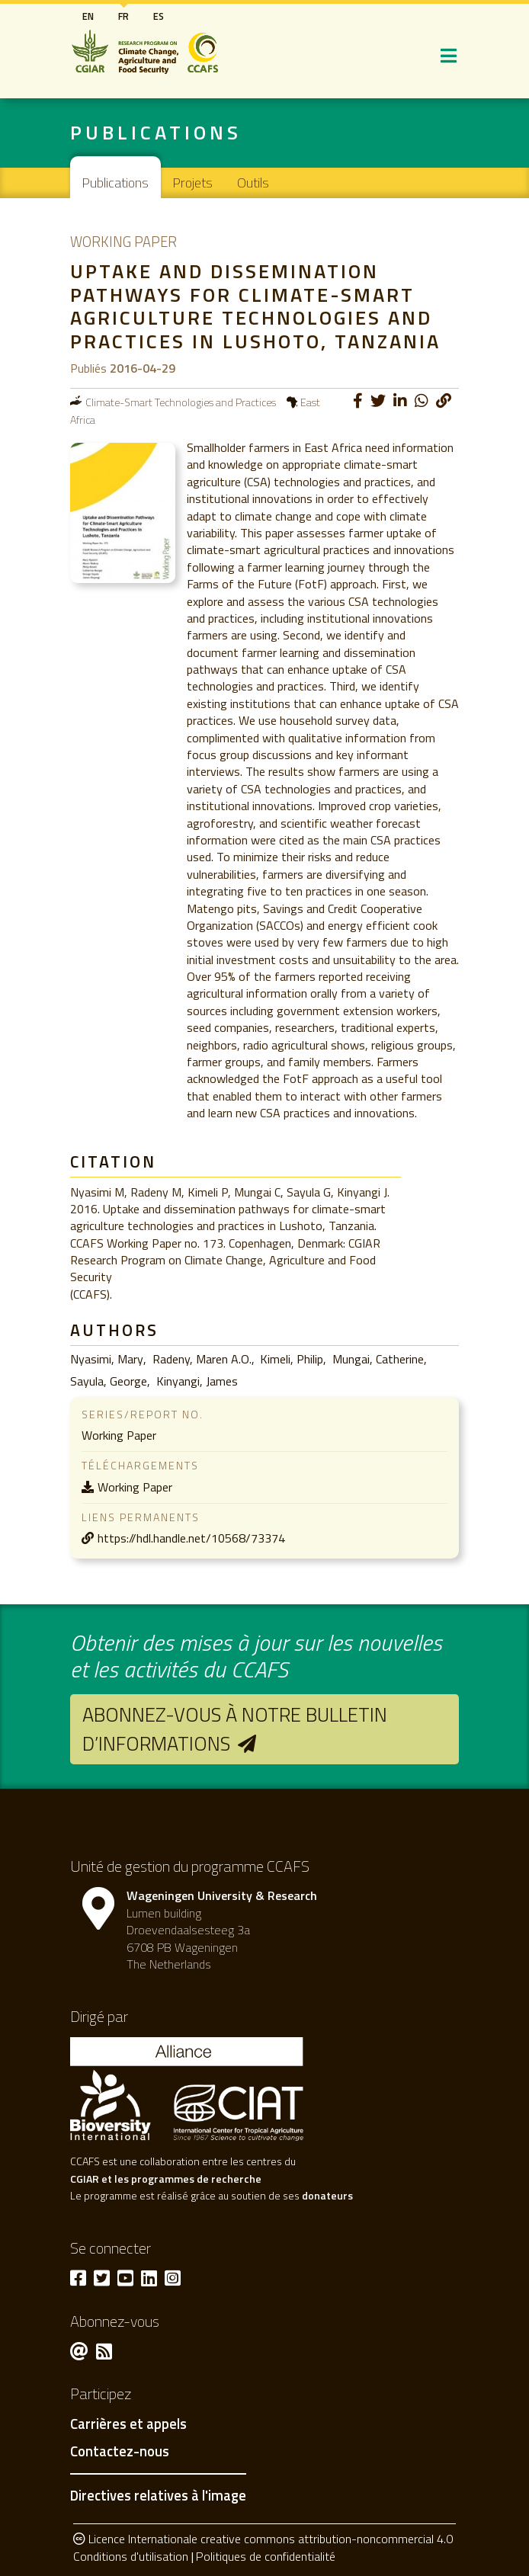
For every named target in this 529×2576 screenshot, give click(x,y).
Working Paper (135, 1487)
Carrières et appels (128, 2424)
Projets (193, 182)
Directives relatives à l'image (158, 2495)
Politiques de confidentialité (265, 2556)
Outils (253, 182)
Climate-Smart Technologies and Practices (180, 402)
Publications (115, 182)
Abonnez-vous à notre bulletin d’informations (234, 1729)
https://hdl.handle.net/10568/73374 (191, 1538)
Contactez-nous (119, 2452)
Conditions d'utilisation (130, 2556)
